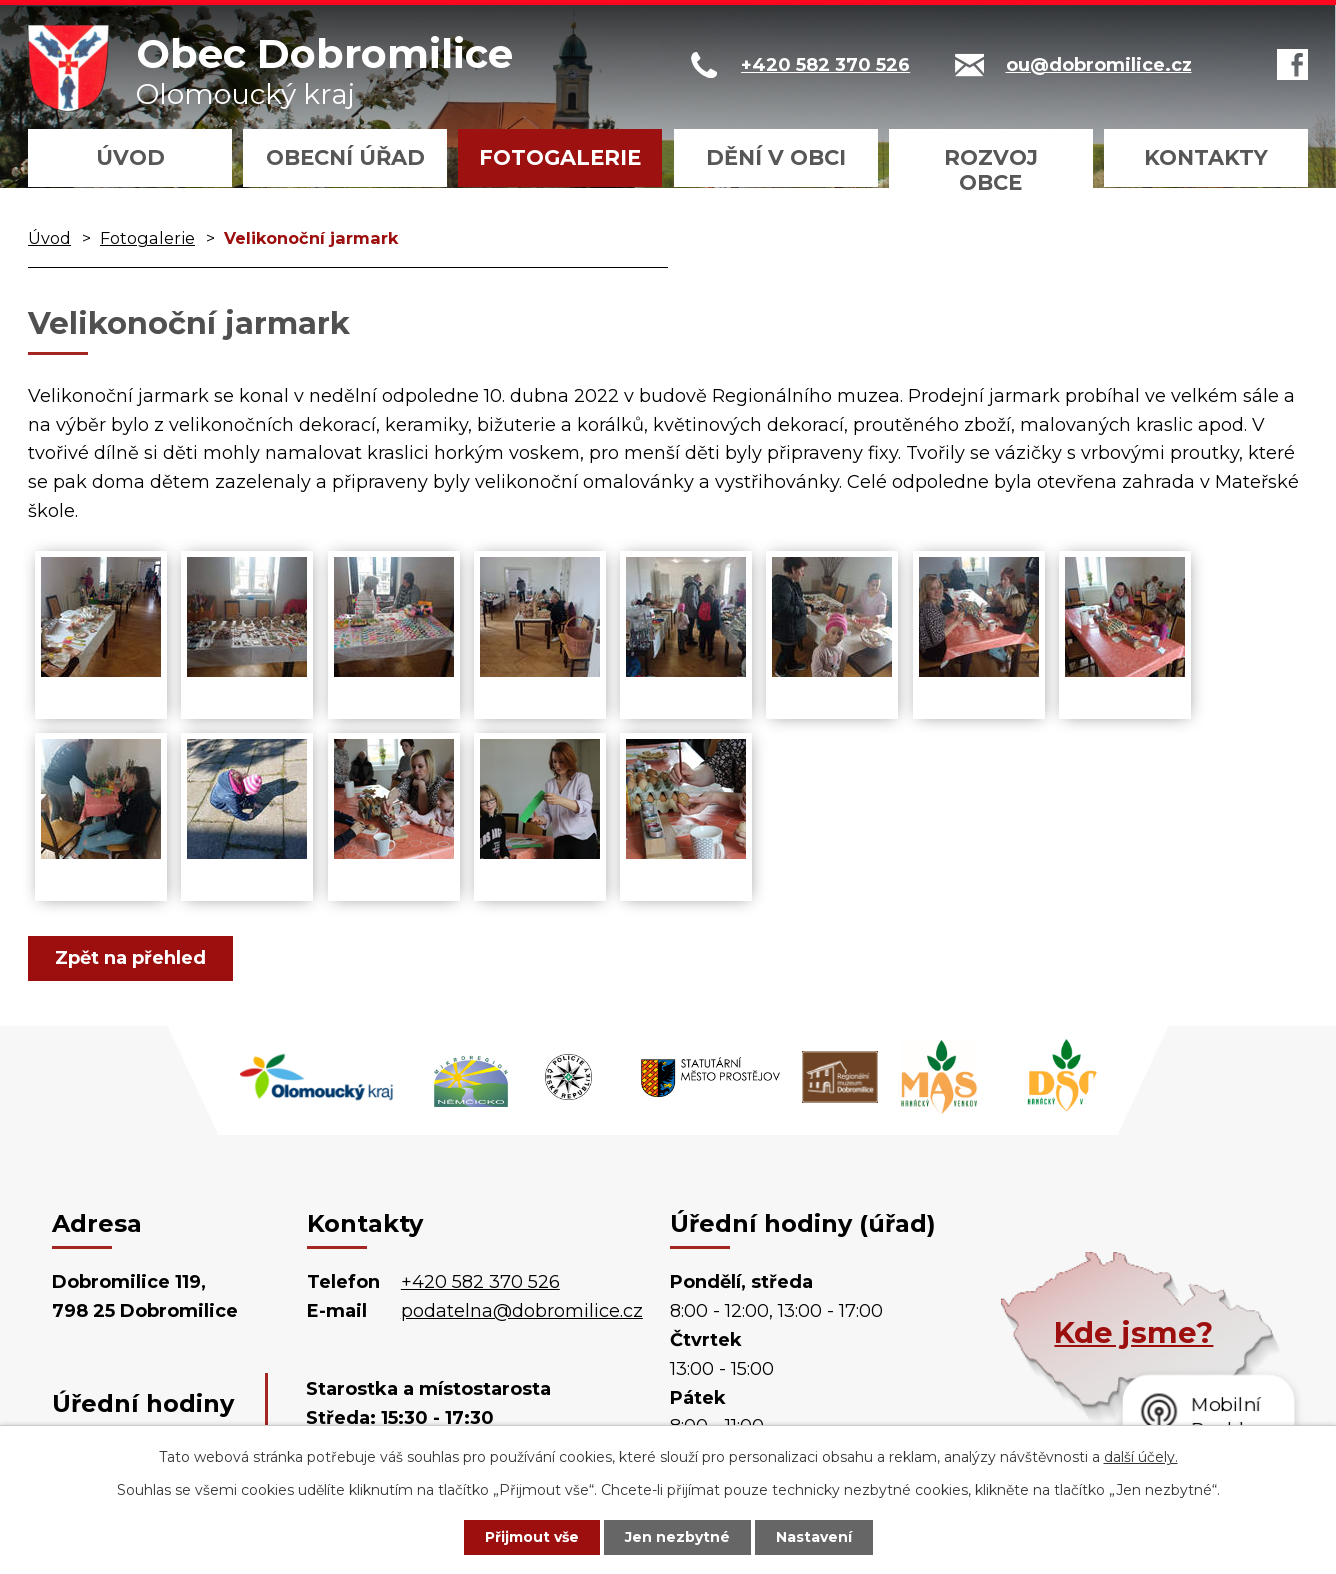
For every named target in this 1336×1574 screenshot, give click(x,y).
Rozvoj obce (991, 170)
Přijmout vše (532, 1537)
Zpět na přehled (130, 958)
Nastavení (814, 1537)
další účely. (1141, 1457)
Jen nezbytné (677, 1537)
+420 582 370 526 (480, 1282)
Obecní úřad (345, 157)
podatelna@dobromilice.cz (522, 1311)
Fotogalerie (560, 157)
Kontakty (1206, 157)
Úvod (130, 157)
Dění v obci (776, 157)
